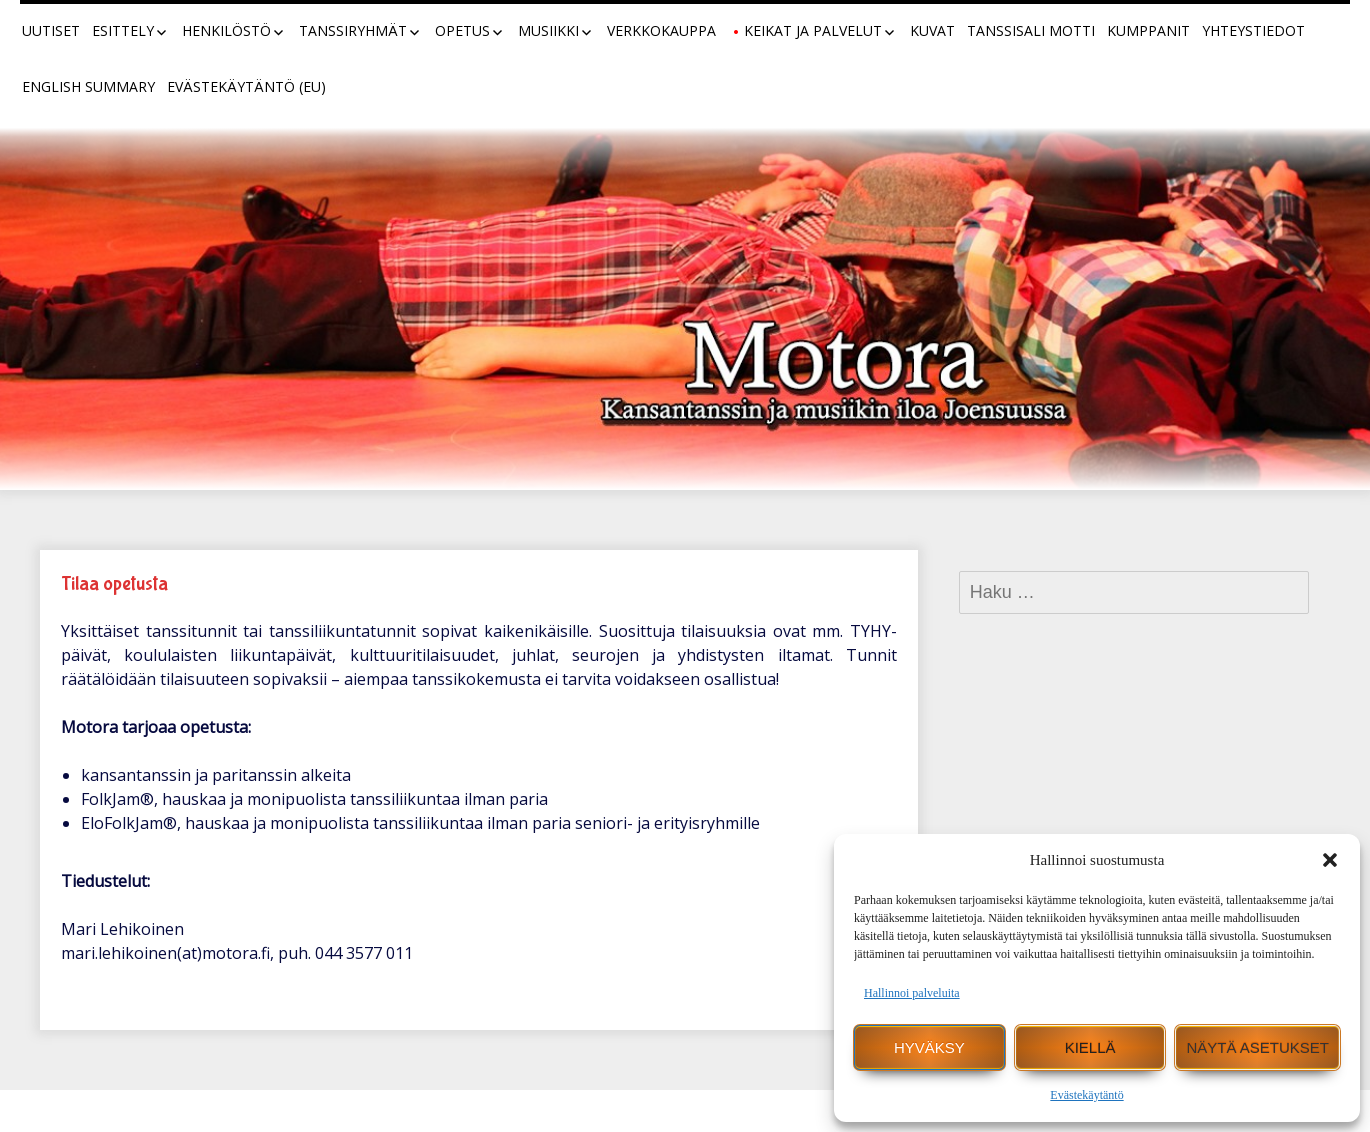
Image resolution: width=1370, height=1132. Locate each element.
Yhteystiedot (1253, 30)
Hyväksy (929, 1047)
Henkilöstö (226, 30)
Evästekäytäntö (1086, 1095)
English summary (88, 86)
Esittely (123, 30)
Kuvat (932, 30)
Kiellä (1090, 1047)
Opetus (462, 30)
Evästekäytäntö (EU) (246, 86)
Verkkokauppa (661, 30)
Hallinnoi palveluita (912, 993)
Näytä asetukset (1257, 1047)
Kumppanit (1148, 30)
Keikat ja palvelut (813, 30)
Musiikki (548, 30)
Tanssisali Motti (1031, 30)
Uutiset (51, 30)
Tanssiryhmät (353, 30)
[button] (1330, 860)
